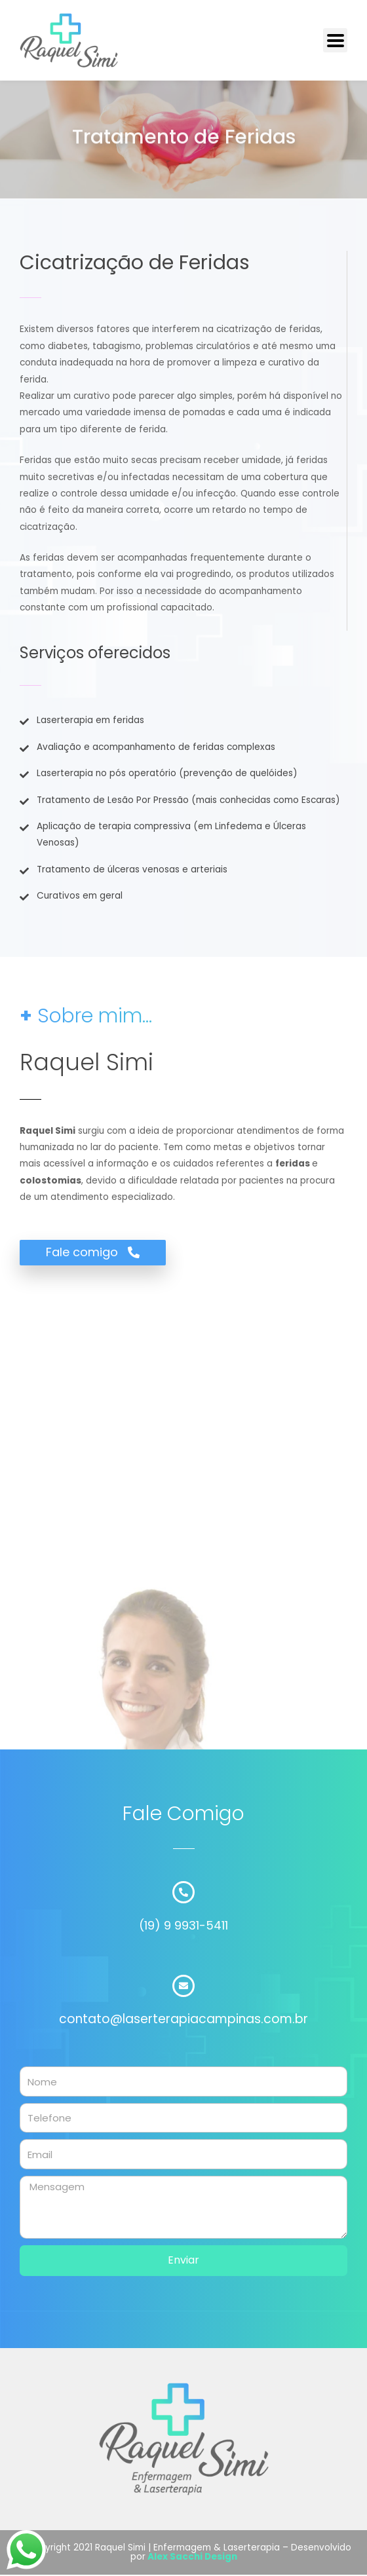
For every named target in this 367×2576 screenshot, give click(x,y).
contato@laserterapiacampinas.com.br (183, 2019)
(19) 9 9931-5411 (183, 1925)
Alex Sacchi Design (192, 2556)
